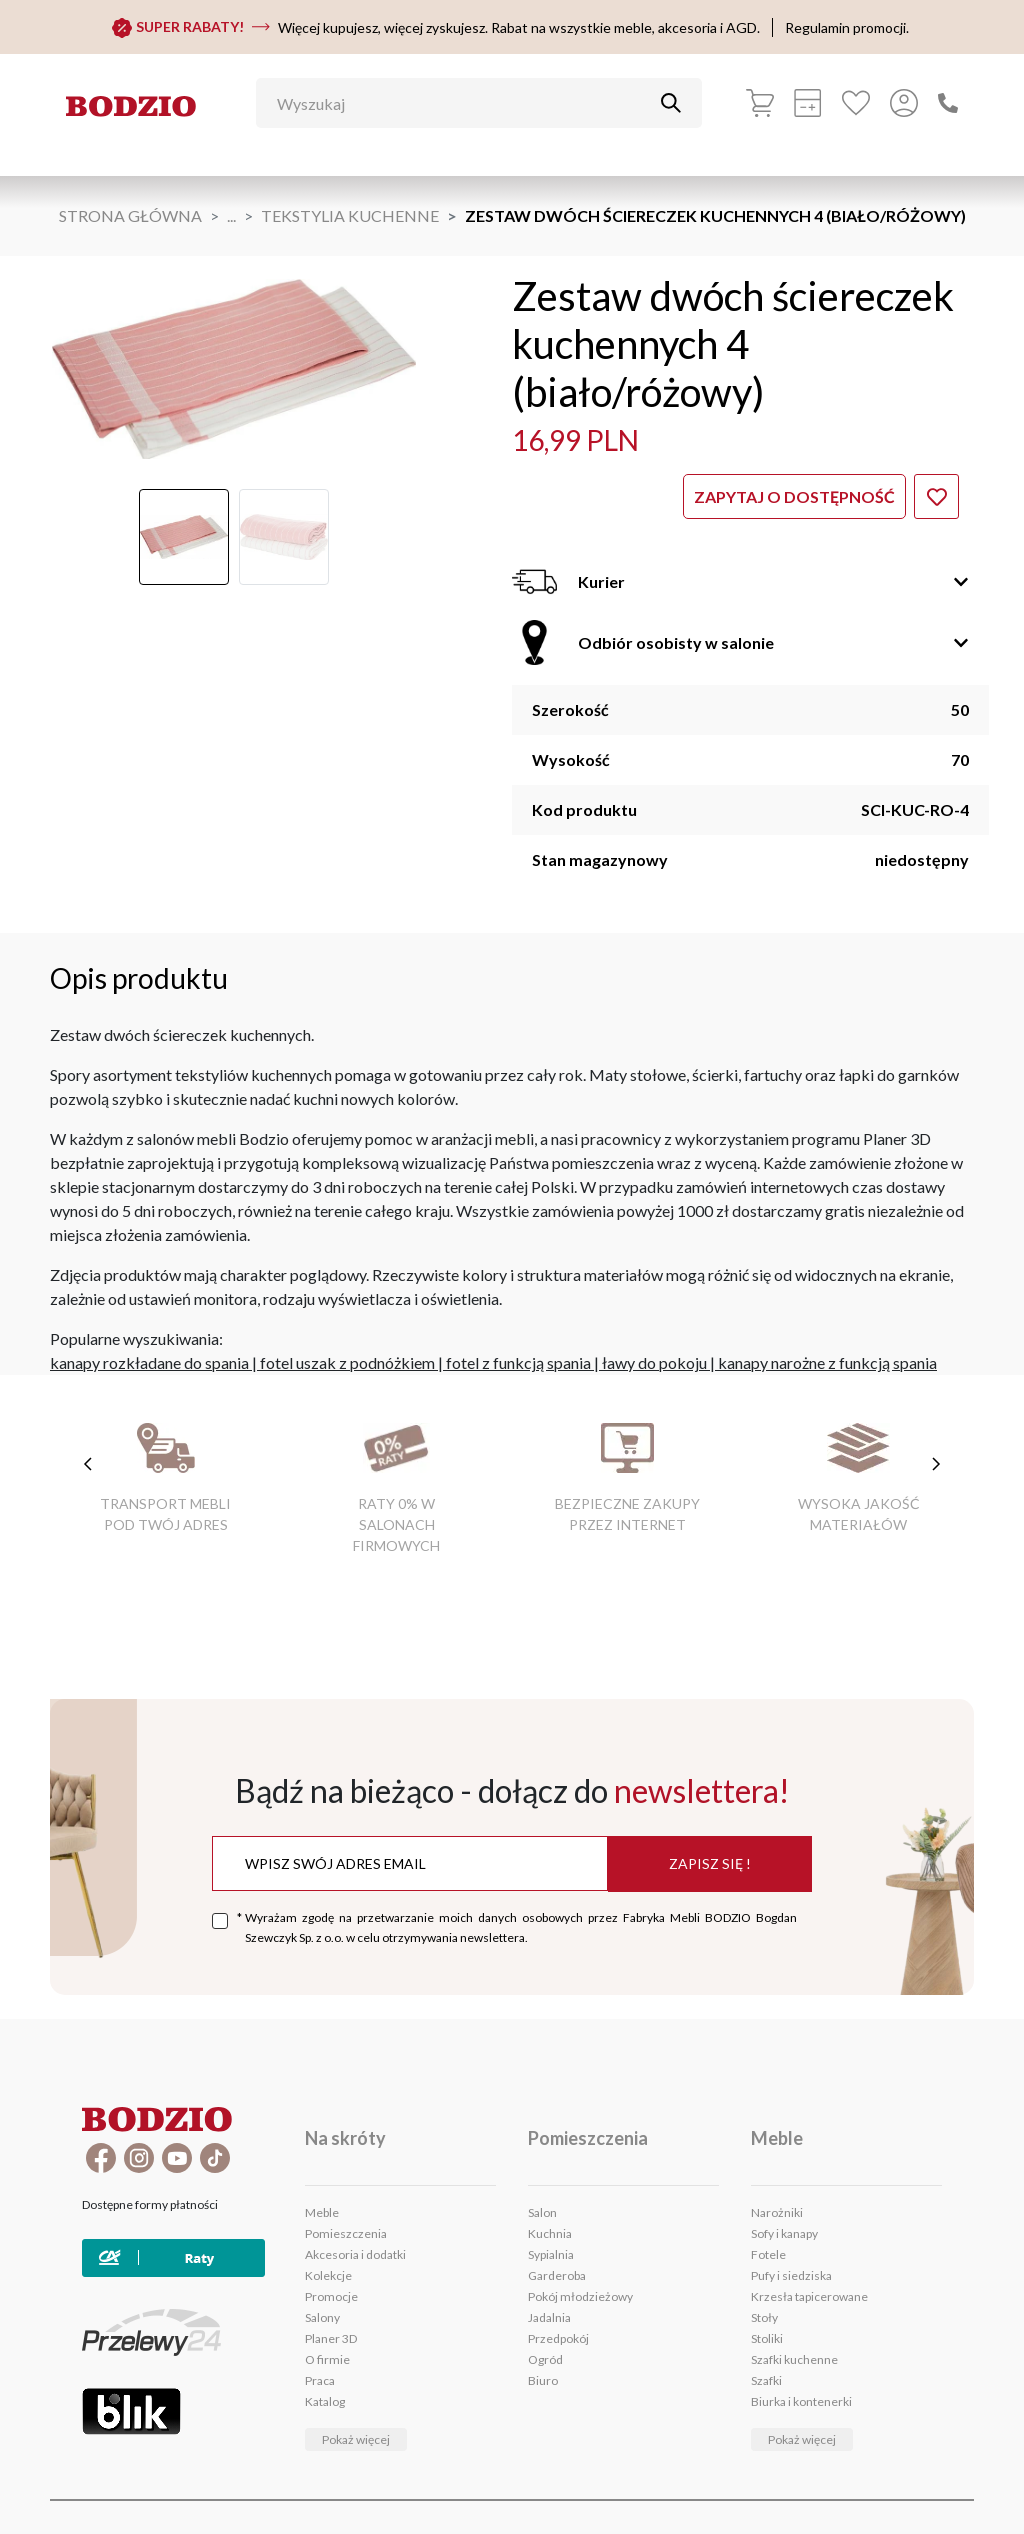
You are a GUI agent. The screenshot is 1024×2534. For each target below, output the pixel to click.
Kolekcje (328, 2275)
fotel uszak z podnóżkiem (347, 1362)
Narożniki (777, 2212)
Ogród (545, 2359)
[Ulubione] (856, 103)
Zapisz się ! (710, 1863)
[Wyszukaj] (464, 103)
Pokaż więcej (356, 2439)
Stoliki (767, 2338)
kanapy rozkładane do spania (149, 1362)
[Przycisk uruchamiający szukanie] (671, 103)
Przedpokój (558, 2338)
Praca (320, 2380)
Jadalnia (549, 2317)
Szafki (766, 2380)
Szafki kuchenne (794, 2359)
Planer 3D (331, 2338)
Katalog (325, 2401)
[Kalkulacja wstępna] (808, 103)
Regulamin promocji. (847, 27)
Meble (322, 2212)
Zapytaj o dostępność (794, 496)
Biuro (543, 2380)
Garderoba (557, 2275)
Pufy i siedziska (791, 2275)
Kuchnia (550, 2233)
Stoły (764, 2317)
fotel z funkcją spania (518, 1362)
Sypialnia (551, 2254)
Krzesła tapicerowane (809, 2296)
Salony (322, 2317)
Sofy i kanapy (784, 2233)
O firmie (327, 2359)
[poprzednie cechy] (88, 1464)
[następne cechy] (936, 1464)
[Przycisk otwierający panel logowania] (904, 103)
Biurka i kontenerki (801, 2401)
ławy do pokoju (654, 1362)
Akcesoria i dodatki (355, 2254)
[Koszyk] (760, 103)
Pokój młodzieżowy (580, 2296)
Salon (542, 2212)
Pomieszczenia (346, 2233)
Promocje (331, 2296)
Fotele (768, 2254)
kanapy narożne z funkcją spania (827, 1362)
